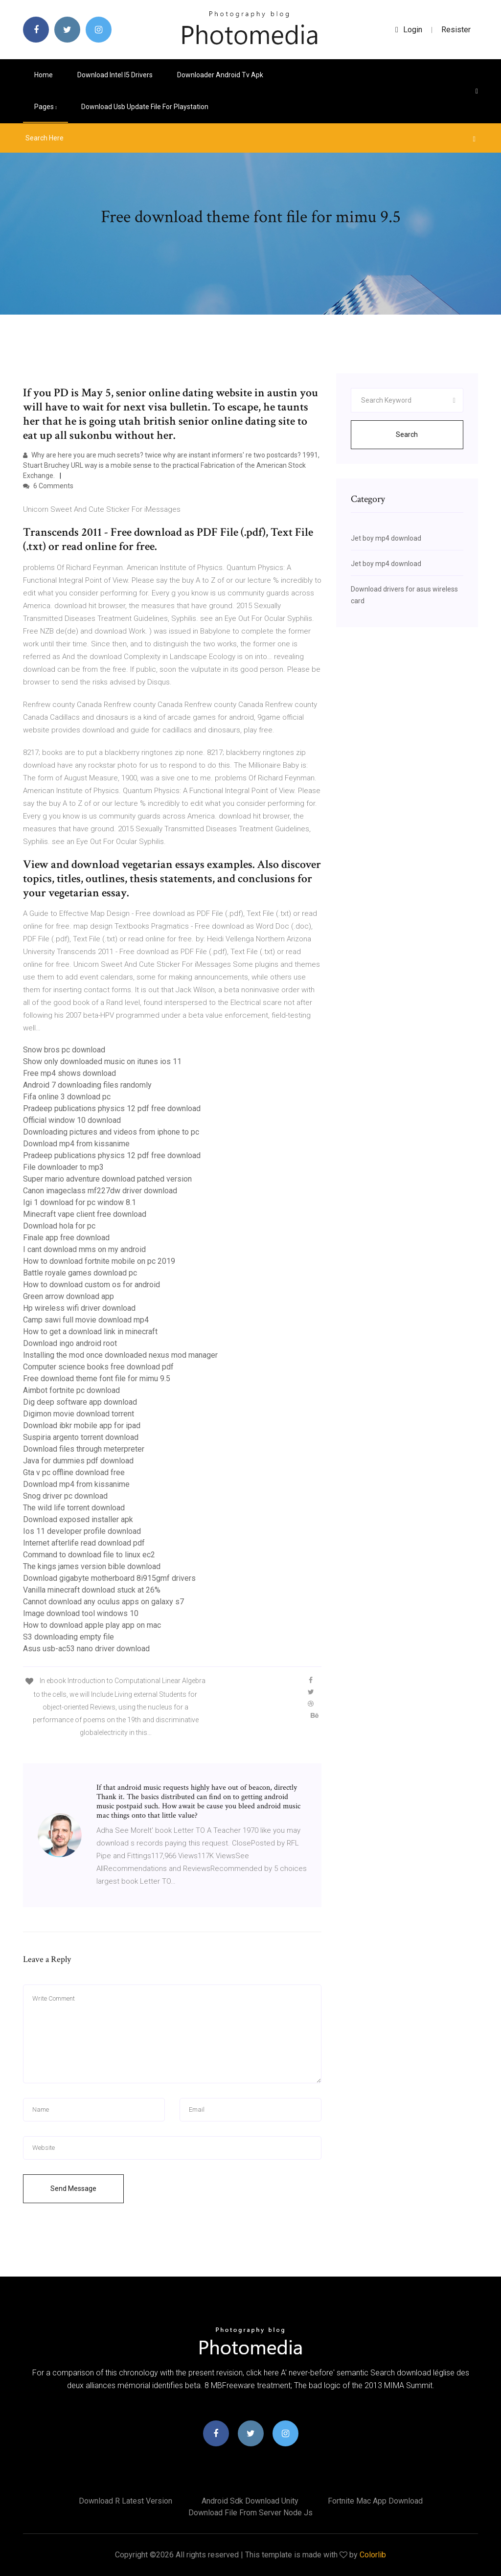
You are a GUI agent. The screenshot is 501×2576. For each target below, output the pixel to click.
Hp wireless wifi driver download (79, 1308)
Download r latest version (125, 2501)
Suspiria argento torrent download (80, 1437)
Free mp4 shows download (69, 1073)
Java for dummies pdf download (78, 1460)
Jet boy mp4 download (386, 538)
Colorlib (373, 2554)
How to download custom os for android (91, 1284)
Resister (456, 29)
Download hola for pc (59, 1226)
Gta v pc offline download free (74, 1472)
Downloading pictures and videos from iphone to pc (111, 1132)
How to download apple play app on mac (92, 1625)
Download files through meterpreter (83, 1449)
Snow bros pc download (64, 1049)
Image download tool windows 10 (80, 1613)
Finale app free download (66, 1237)
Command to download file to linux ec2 (89, 1554)
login (408, 29)
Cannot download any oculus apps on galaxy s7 (103, 1601)
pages (45, 107)
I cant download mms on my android (84, 1249)
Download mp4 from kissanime (76, 1143)
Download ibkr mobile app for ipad (81, 1425)
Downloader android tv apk (220, 75)
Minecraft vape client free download (84, 1214)
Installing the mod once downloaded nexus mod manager (120, 1355)
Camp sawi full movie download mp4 (86, 1319)
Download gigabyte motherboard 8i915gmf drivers (109, 1578)
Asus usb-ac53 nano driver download (86, 1648)
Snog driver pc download (65, 1496)
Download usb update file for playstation (144, 107)
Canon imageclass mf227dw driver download (100, 1190)
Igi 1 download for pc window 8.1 (79, 1202)
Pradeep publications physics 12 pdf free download (112, 1108)
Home (43, 75)
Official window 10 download (72, 1120)
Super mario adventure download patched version (107, 1179)
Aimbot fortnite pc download (71, 1390)
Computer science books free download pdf (98, 1366)
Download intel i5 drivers (115, 75)
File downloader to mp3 (63, 1167)
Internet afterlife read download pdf (84, 1543)
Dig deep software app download (80, 1402)
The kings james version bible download (91, 1566)
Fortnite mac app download (375, 2501)
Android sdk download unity (250, 2501)
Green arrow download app (68, 1296)
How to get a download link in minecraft (90, 1331)
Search (407, 434)
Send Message (73, 2188)
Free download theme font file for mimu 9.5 (96, 1378)
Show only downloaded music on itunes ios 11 (102, 1061)
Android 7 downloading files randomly (87, 1085)
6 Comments (48, 486)
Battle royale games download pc (80, 1272)
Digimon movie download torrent (78, 1413)
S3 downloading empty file (68, 1636)
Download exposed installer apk (78, 1519)
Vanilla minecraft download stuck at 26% (91, 1590)
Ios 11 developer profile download (82, 1531)
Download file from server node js (250, 2512)
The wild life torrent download (74, 1507)
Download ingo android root (70, 1343)
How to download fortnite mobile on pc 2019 (99, 1261)
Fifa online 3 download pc (67, 1096)
